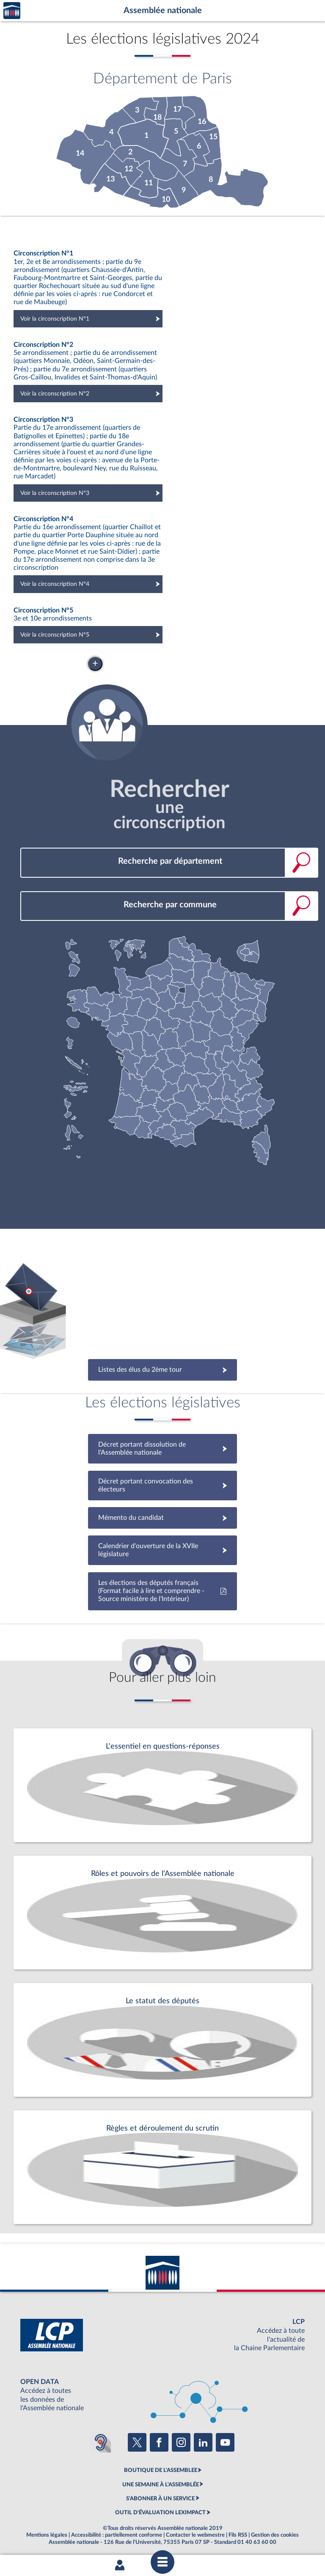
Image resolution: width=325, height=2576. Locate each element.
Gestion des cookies (275, 2535)
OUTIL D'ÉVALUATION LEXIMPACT (160, 2512)
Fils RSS (238, 2535)
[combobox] (169, 861)
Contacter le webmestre (195, 2535)
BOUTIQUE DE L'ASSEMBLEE (160, 2470)
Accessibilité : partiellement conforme (116, 2535)
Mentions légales (46, 2535)
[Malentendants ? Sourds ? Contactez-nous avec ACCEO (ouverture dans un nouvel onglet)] (101, 2442)
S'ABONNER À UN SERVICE (160, 2498)
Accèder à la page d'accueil (11, 11)
